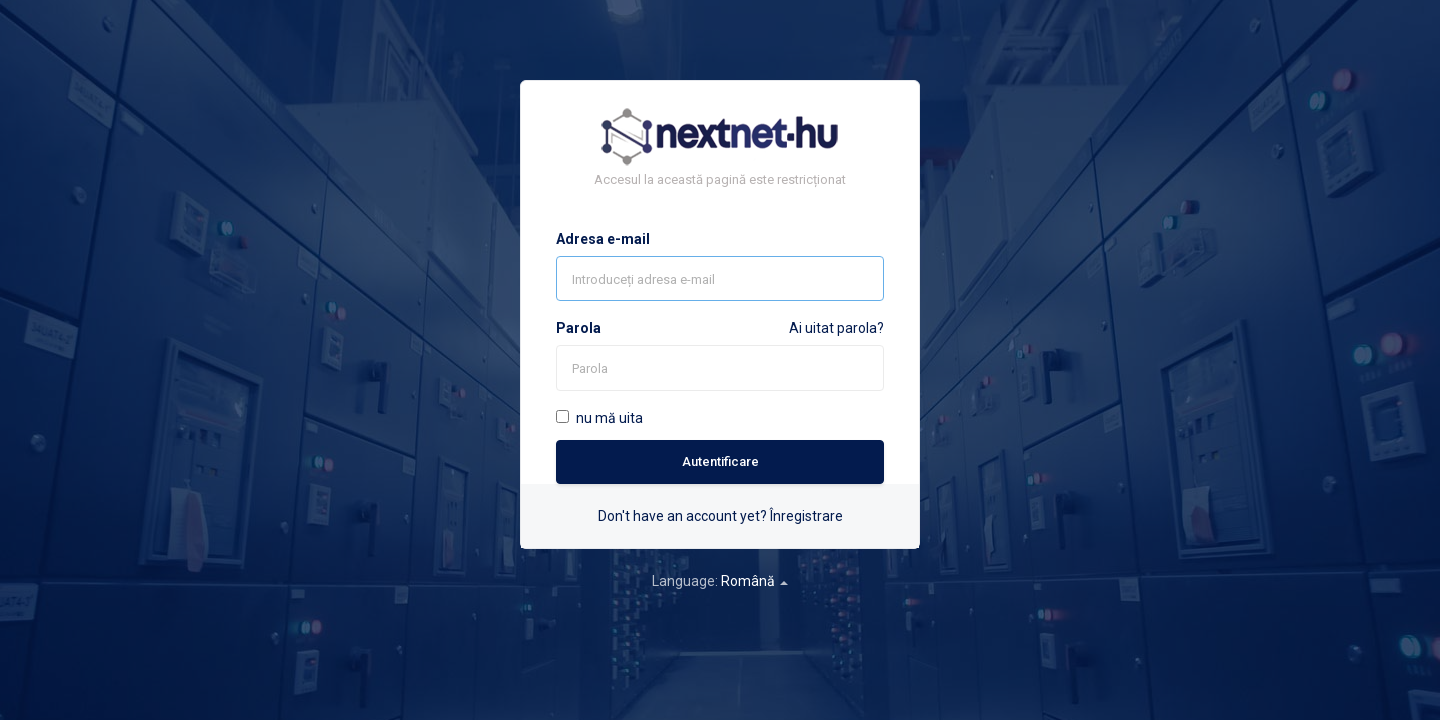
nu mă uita (599, 418)
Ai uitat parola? (836, 328)
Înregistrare (806, 516)
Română (754, 581)
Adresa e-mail (603, 239)
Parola (578, 328)
